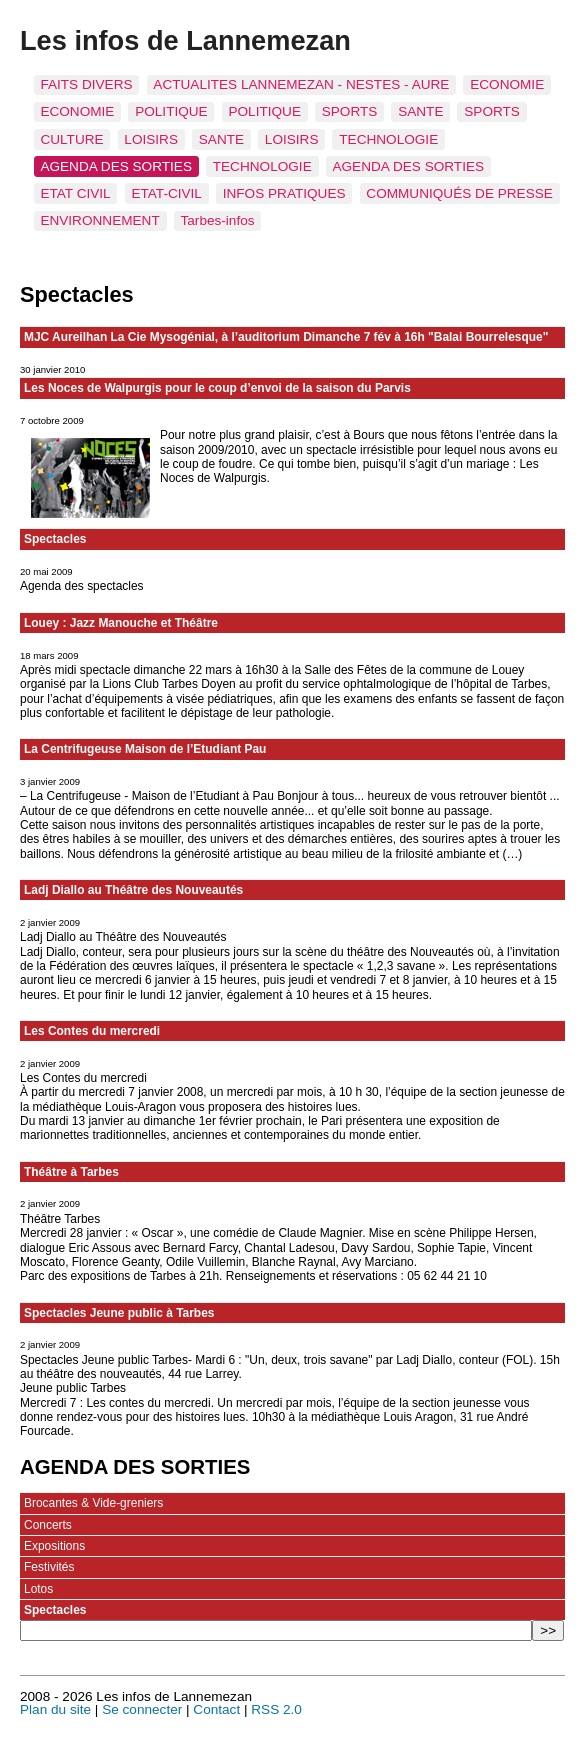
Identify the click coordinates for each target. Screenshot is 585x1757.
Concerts (48, 1525)
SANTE (420, 111)
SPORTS (350, 111)
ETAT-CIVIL (166, 193)
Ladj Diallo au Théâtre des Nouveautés (133, 890)
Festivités (49, 1567)
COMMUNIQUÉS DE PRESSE (459, 193)
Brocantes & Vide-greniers (93, 1503)
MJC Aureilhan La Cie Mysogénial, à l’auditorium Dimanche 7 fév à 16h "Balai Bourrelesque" (286, 337)
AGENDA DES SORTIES (116, 166)
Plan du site (55, 1709)
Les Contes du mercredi (92, 1031)
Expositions (54, 1546)
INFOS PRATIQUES (284, 193)
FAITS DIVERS (86, 84)
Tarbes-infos (218, 220)
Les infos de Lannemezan (185, 40)
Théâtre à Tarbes (71, 1172)
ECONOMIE (507, 84)
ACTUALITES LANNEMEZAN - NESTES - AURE (301, 84)
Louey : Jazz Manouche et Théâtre (121, 623)
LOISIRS (151, 139)
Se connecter (142, 1709)
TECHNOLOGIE (388, 139)
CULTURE (71, 139)
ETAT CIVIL (75, 193)
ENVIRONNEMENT (99, 220)
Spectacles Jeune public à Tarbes (119, 1313)
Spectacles (55, 539)
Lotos (38, 1589)
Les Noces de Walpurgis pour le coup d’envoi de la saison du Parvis (217, 388)
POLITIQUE (171, 111)
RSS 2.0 (276, 1709)
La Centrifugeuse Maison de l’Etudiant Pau (145, 749)
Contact (216, 1709)
